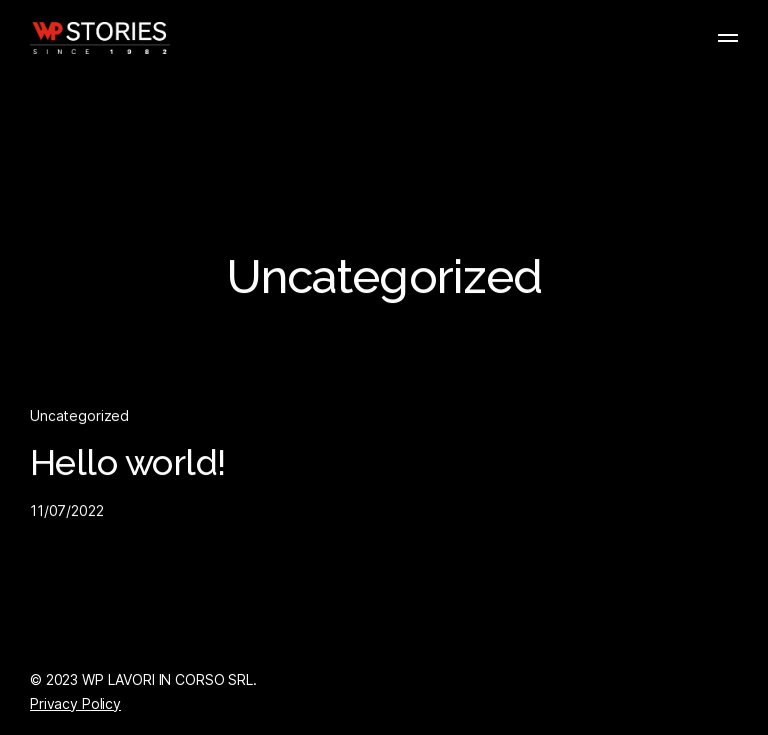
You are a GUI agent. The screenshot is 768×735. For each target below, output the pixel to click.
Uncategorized (79, 415)
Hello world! (128, 462)
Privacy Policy (75, 703)
